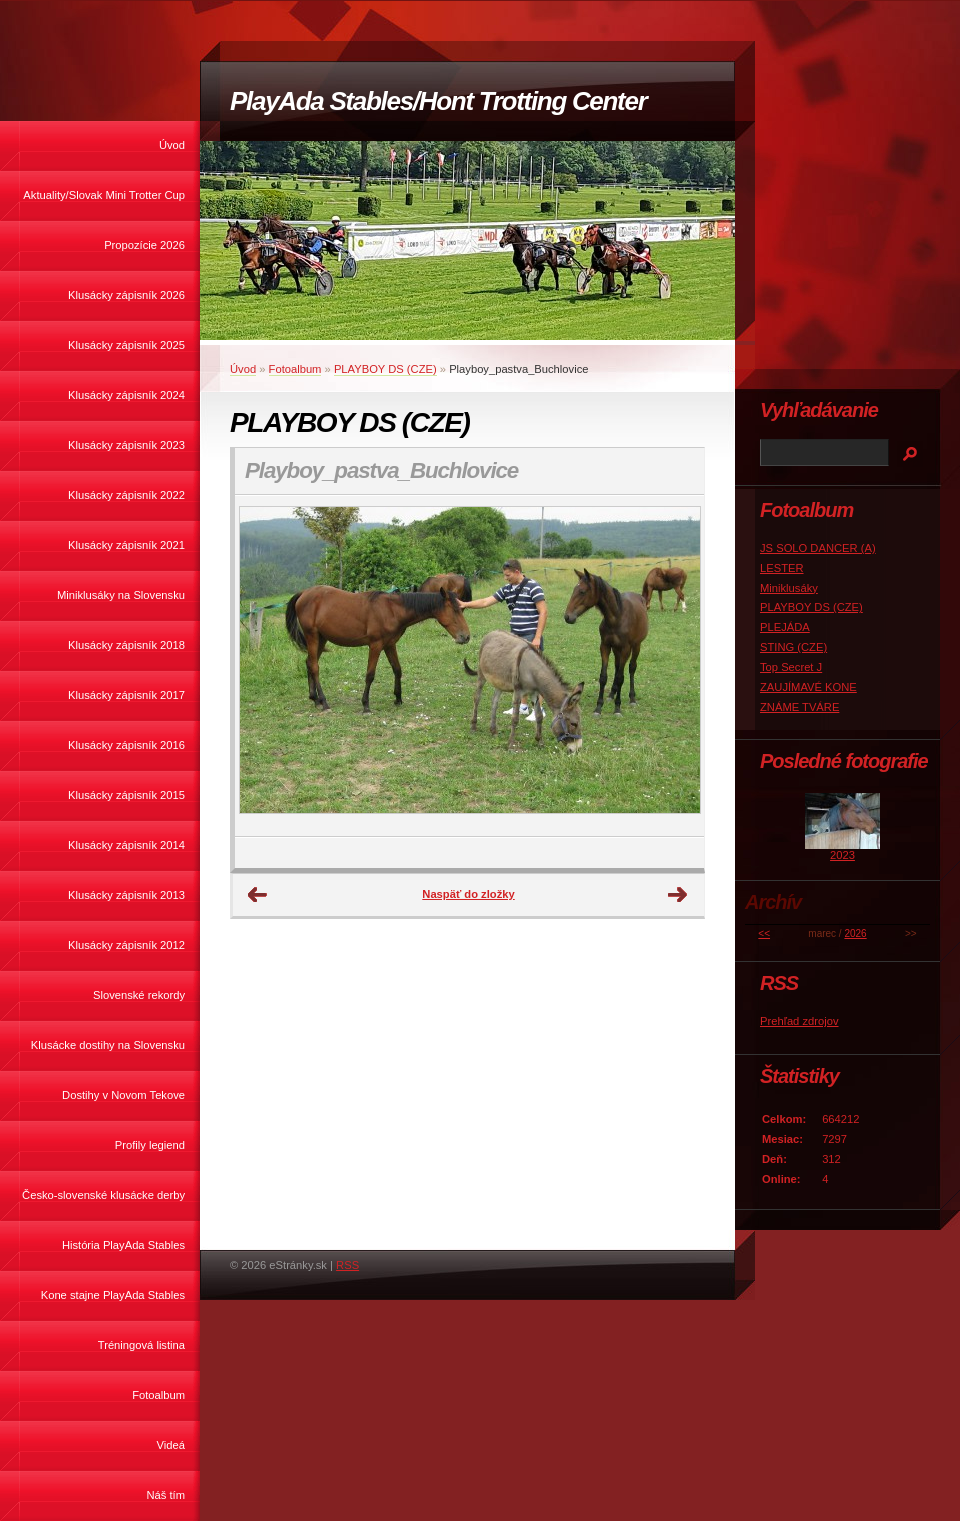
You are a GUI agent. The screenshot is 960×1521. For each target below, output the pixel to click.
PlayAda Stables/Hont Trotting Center (438, 101)
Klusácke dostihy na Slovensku (108, 1045)
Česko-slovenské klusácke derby (103, 1195)
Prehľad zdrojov (799, 1021)
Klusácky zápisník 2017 (126, 695)
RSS (347, 1265)
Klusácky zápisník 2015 (126, 795)
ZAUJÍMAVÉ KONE (808, 687)
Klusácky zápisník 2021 (126, 545)
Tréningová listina (141, 1345)
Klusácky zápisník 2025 (126, 345)
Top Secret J (791, 667)
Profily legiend (150, 1145)
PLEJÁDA (785, 627)
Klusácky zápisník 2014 (126, 845)
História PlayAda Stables (123, 1245)
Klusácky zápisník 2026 (126, 295)
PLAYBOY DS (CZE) (385, 369)
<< (764, 933)
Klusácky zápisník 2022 (126, 495)
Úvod (172, 145)
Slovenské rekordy (139, 995)
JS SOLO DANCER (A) (818, 548)
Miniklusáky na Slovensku (121, 595)
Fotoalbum (158, 1395)
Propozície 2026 (144, 245)
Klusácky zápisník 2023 (126, 445)
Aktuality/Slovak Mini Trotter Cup (104, 195)
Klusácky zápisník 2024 (126, 395)
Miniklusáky (789, 588)
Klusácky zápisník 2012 (126, 945)
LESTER (782, 568)
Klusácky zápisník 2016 (126, 745)
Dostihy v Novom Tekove (123, 1095)
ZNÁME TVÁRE (799, 707)
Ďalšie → (678, 895)
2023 (842, 855)
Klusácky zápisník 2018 (126, 645)
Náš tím (165, 1495)
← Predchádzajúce (258, 895)
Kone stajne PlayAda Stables (113, 1295)
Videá (171, 1445)
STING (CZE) (793, 647)
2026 (855, 933)
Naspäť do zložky (468, 894)
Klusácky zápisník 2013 (126, 895)
